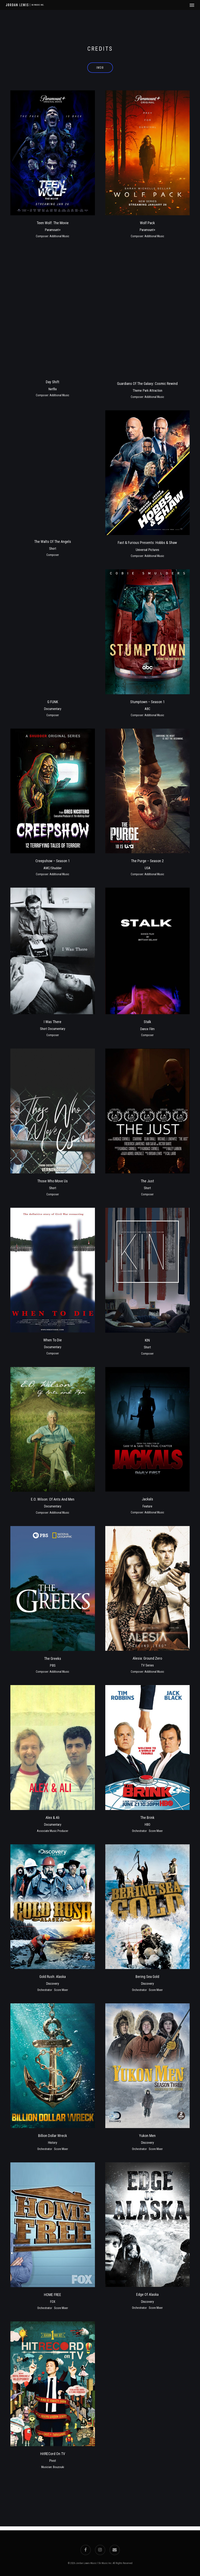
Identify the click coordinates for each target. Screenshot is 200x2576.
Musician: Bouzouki (52, 2470)
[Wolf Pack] (147, 152)
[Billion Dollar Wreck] (52, 2065)
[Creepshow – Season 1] (52, 791)
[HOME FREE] (52, 2224)
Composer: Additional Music (52, 236)
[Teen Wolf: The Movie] (52, 152)
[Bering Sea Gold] (147, 1906)
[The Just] (147, 1111)
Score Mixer (156, 1831)
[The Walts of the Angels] (52, 472)
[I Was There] (52, 951)
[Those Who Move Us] (52, 1111)
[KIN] (147, 1270)
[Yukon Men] (147, 2065)
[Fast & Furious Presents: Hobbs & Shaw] (147, 472)
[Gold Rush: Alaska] (52, 1906)
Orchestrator (139, 1831)
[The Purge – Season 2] (147, 791)
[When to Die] (52, 1270)
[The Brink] (147, 1747)
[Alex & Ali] (52, 1747)
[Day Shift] (52, 312)
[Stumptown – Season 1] (147, 631)
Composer (52, 555)
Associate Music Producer (52, 1831)
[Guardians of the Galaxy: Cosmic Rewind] (147, 313)
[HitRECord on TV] (52, 2387)
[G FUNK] (52, 631)
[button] (192, 5)
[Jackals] (147, 1429)
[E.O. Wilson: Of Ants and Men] (52, 1429)
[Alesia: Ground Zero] (147, 1588)
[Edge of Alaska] (147, 2224)
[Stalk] (147, 951)
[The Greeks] (52, 1588)
